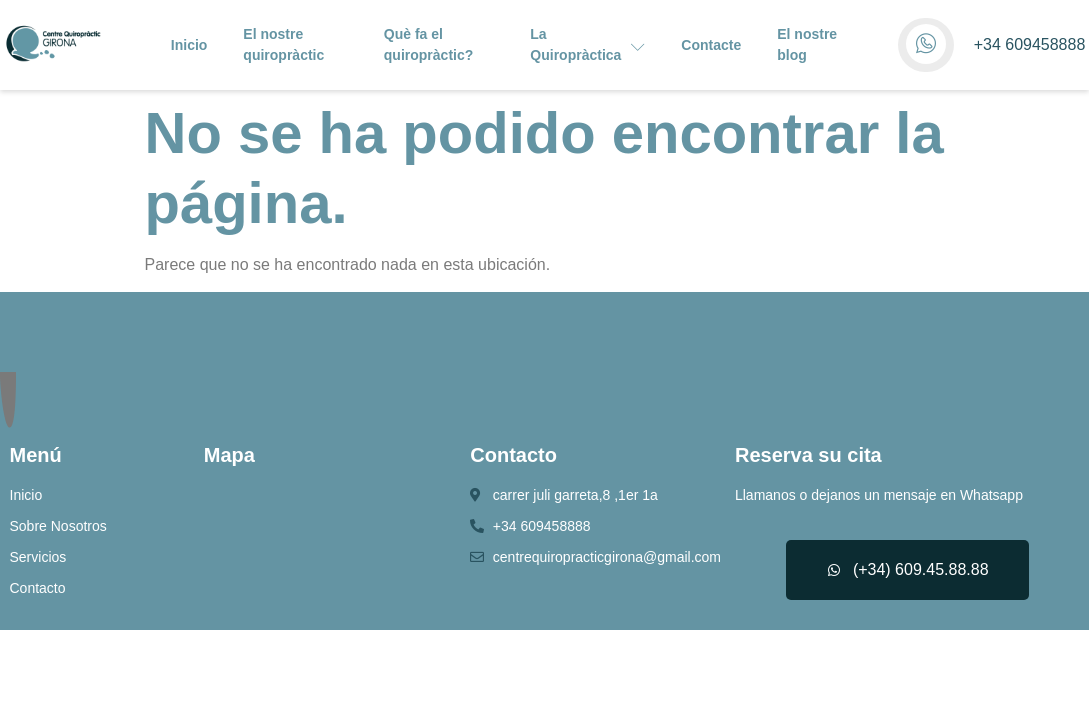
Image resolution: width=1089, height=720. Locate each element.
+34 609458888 (1030, 44)
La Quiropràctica (587, 44)
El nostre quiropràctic (283, 44)
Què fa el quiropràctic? (428, 44)
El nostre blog (807, 44)
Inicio (189, 45)
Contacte (711, 45)
